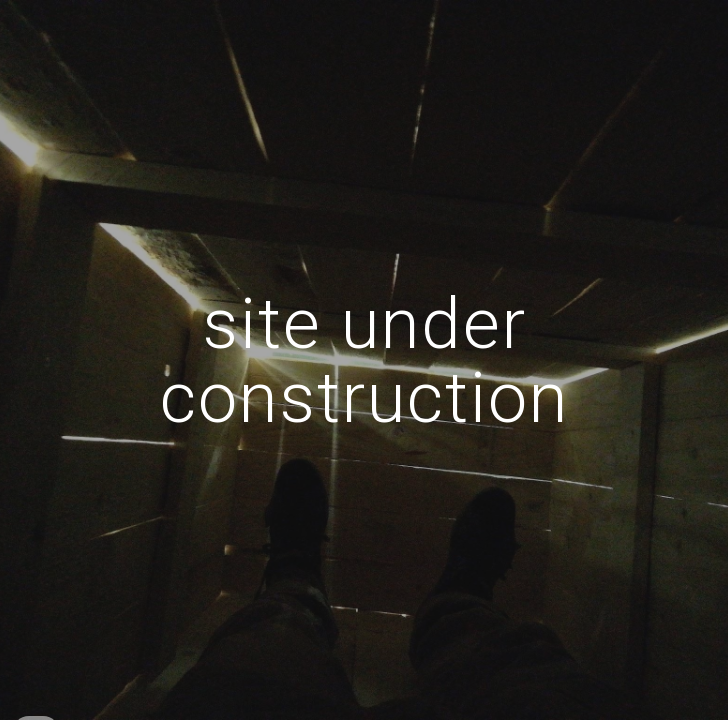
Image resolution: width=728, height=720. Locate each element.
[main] (363, 359)
